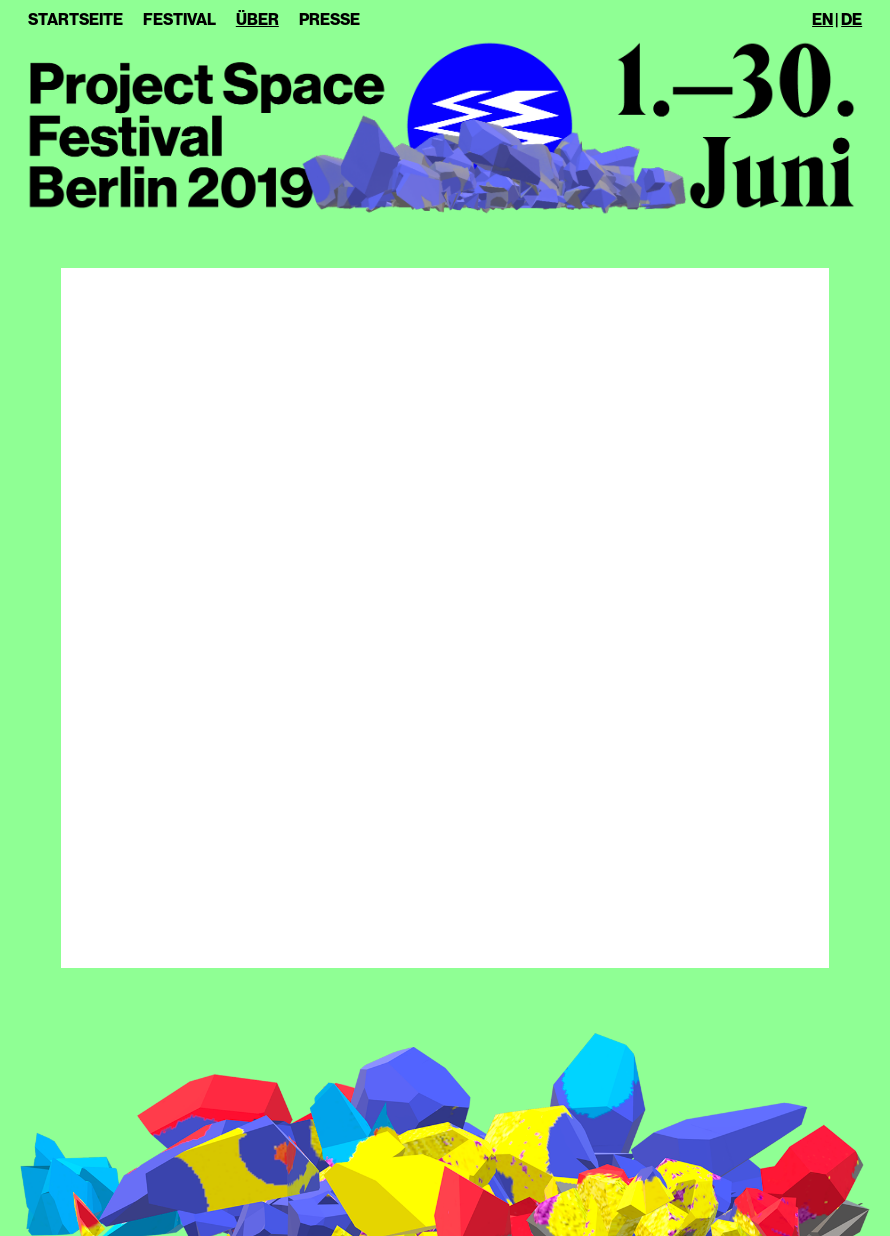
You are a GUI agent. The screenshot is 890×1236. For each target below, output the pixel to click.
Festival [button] (179, 19)
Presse (329, 19)
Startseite (75, 19)
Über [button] (257, 19)
